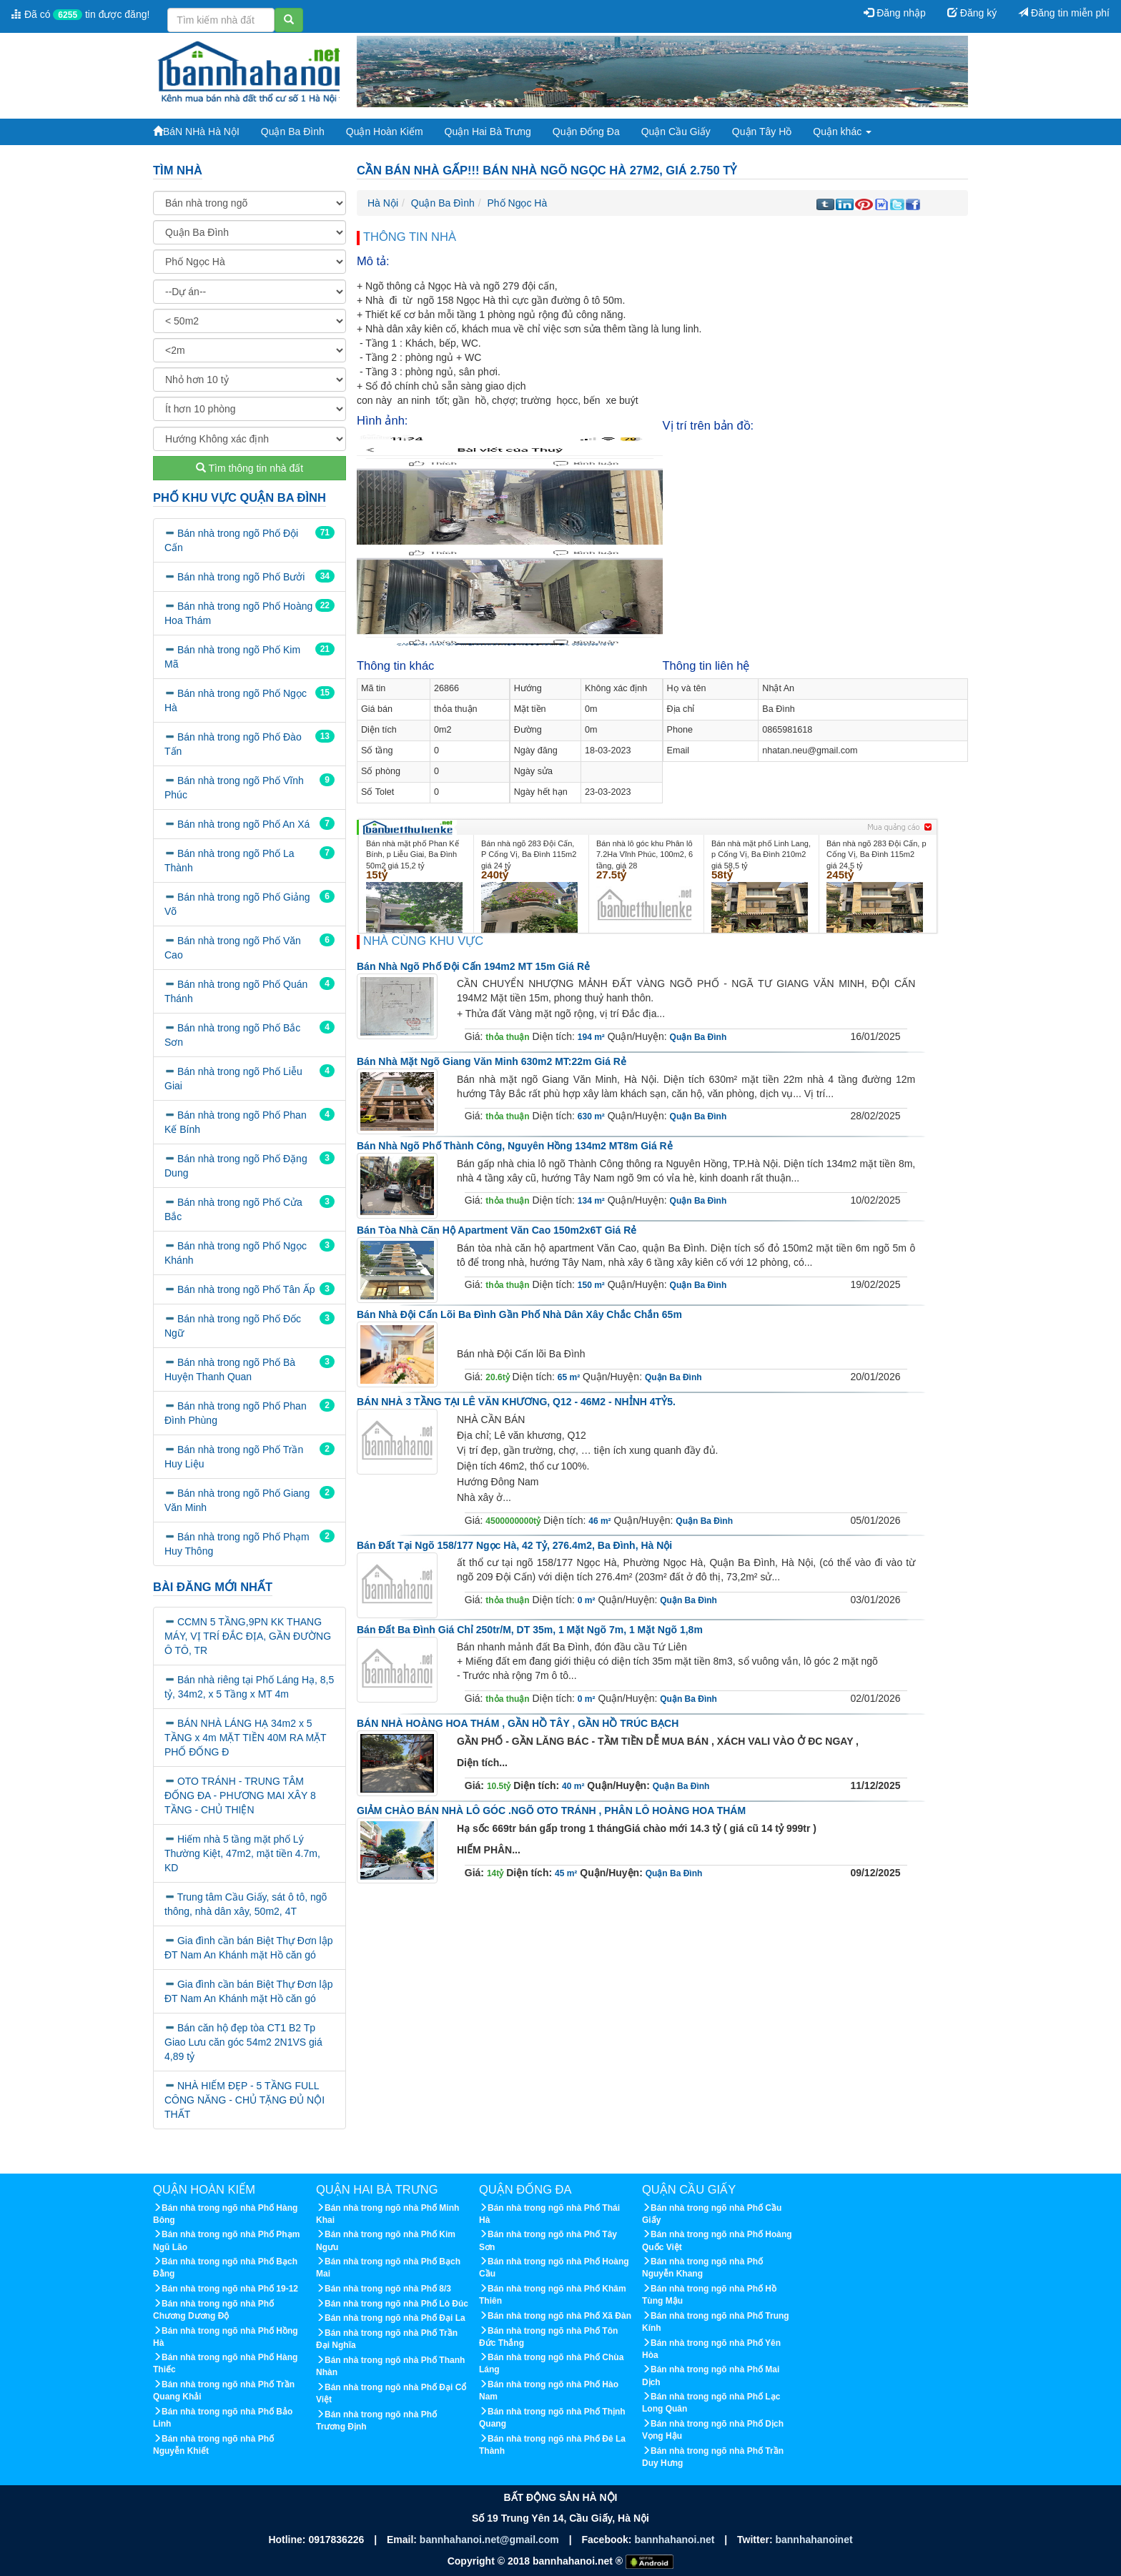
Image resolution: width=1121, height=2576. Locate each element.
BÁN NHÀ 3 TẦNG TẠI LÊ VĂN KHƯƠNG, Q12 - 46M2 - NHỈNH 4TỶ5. (516, 1401)
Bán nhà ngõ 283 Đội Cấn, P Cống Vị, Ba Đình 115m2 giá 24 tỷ (528, 854)
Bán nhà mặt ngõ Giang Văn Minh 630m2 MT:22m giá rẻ (491, 1061)
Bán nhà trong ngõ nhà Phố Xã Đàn (559, 2316)
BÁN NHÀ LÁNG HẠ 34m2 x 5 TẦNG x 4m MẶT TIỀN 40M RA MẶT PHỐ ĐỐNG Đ (245, 1738)
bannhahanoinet (813, 2539)
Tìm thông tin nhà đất (249, 468)
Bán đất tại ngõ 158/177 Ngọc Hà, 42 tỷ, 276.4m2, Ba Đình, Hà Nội (514, 1545)
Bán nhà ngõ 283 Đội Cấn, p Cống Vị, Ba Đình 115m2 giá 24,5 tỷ (876, 854)
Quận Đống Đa (586, 131)
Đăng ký (972, 13)
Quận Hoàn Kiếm (384, 131)
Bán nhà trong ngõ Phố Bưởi (241, 577)
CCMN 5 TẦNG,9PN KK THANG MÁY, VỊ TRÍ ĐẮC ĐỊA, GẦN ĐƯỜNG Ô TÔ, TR (247, 1636)
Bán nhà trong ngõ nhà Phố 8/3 (388, 2289)
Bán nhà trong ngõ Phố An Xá (243, 824)
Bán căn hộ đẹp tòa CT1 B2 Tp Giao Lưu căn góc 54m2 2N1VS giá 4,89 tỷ (243, 2042)
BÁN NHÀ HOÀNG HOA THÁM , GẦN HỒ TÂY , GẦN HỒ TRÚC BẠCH (517, 1723)
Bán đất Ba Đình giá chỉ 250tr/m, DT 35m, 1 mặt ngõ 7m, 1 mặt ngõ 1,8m (530, 1629)
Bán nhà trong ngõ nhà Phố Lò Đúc (396, 2304)
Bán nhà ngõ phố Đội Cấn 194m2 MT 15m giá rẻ (473, 966)
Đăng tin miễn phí (1064, 13)
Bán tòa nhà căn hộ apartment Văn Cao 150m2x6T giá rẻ (496, 1230)
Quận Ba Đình (293, 131)
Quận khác (842, 131)
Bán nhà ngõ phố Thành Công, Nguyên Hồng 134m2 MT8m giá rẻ (515, 1145)
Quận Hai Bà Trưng (488, 131)
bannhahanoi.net (675, 2539)
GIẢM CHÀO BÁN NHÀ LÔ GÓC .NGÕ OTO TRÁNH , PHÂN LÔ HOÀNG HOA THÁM (551, 1810)
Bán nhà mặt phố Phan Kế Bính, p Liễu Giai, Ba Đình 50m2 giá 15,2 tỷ (412, 854)
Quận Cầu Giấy (676, 131)
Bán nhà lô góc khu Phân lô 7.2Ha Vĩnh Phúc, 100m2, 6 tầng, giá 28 (644, 854)
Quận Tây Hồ (761, 131)
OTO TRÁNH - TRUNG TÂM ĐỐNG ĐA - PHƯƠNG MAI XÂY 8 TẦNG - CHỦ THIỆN (240, 1795)
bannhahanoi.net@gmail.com (491, 2539)
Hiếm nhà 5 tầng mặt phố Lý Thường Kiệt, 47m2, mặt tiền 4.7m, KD (242, 1853)
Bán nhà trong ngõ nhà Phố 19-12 (230, 2289)
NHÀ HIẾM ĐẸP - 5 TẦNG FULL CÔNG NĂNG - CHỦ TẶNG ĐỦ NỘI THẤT (244, 2100)
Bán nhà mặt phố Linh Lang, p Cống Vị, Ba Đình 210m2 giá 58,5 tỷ (761, 854)
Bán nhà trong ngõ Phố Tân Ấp (246, 1289)
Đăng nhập (895, 13)
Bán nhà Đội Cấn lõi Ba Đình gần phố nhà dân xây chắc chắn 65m (519, 1314)
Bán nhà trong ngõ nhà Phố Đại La (395, 2318)
